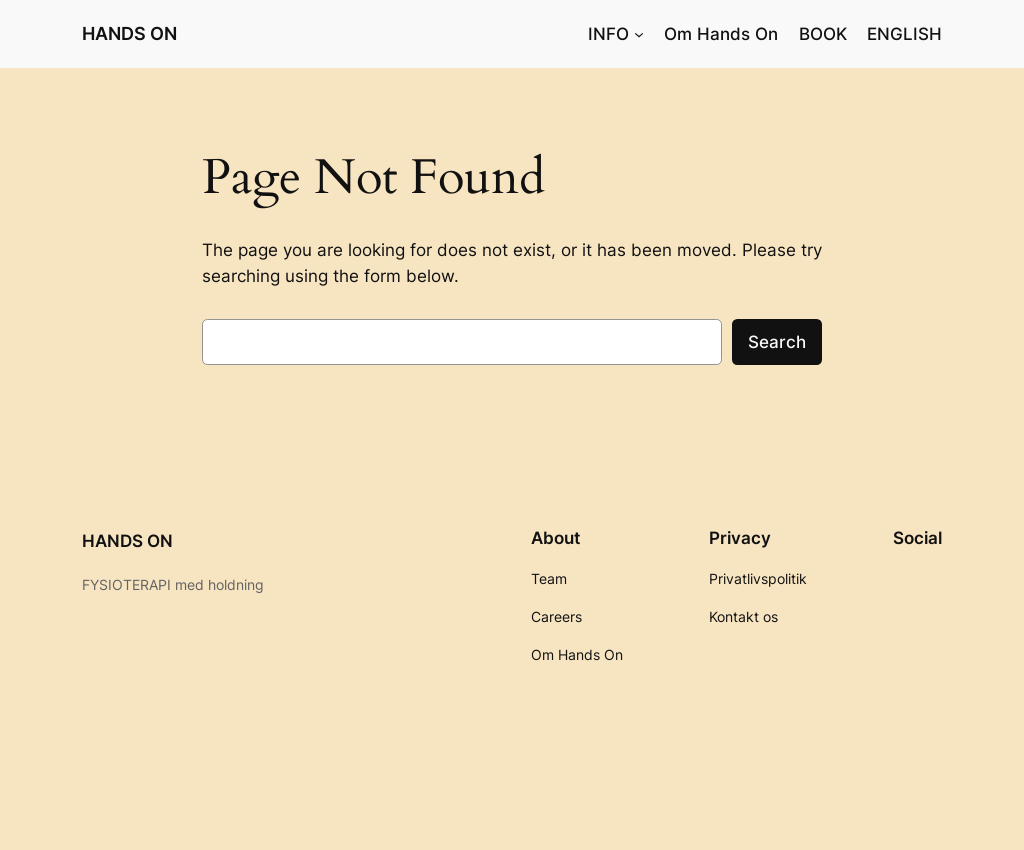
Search (777, 342)
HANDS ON (129, 33)
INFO (608, 34)
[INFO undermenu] (639, 34)
